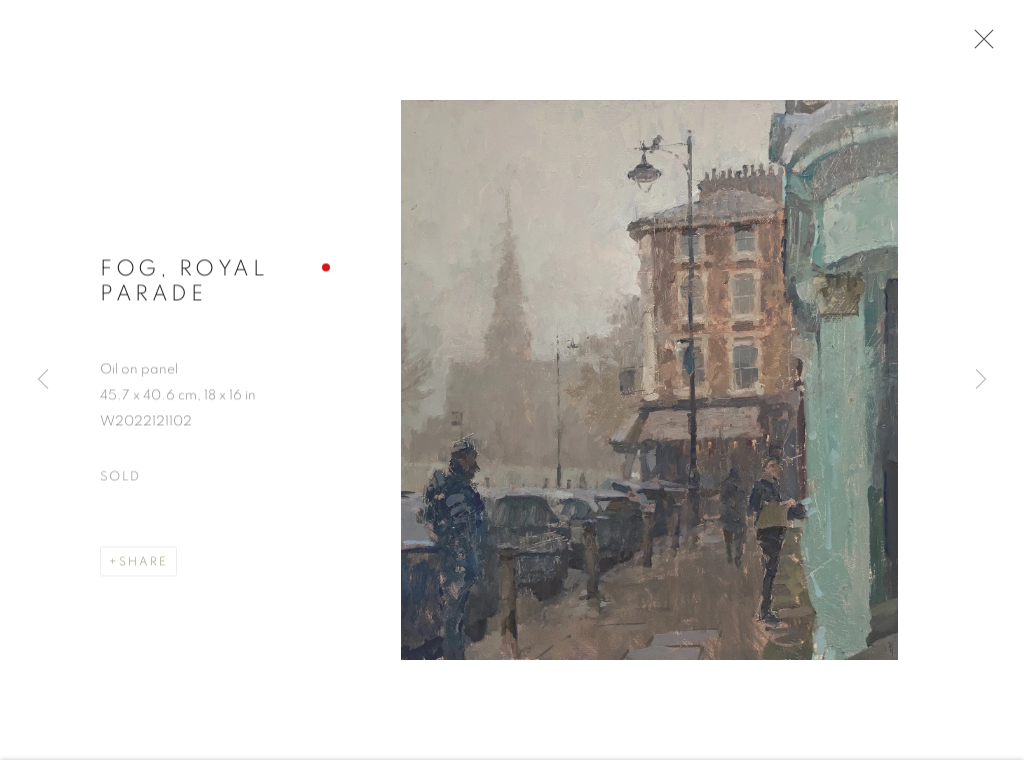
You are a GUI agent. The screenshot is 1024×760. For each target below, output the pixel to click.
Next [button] (981, 380)
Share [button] (143, 565)
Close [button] (979, 45)
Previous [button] (43, 380)
